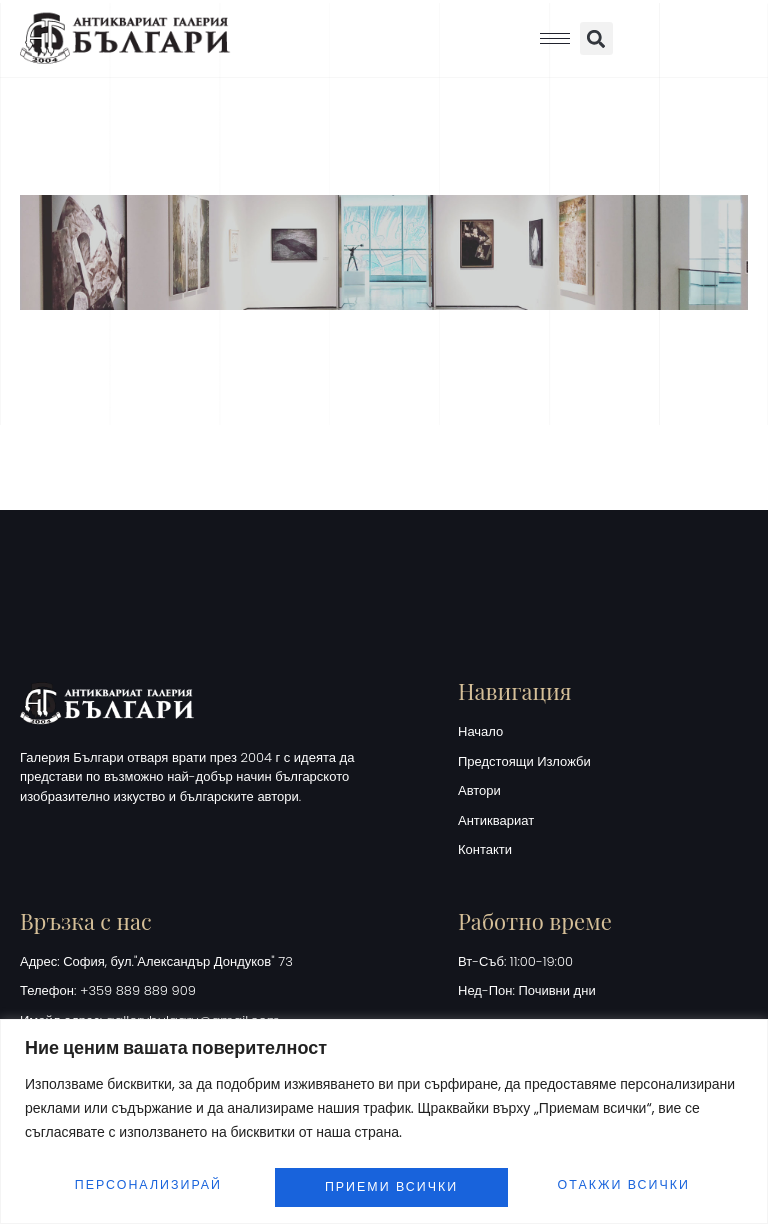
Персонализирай (147, 1180)
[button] (596, 38)
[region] (384, 1116)
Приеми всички (628, 1180)
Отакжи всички (391, 1180)
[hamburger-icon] (555, 38)
